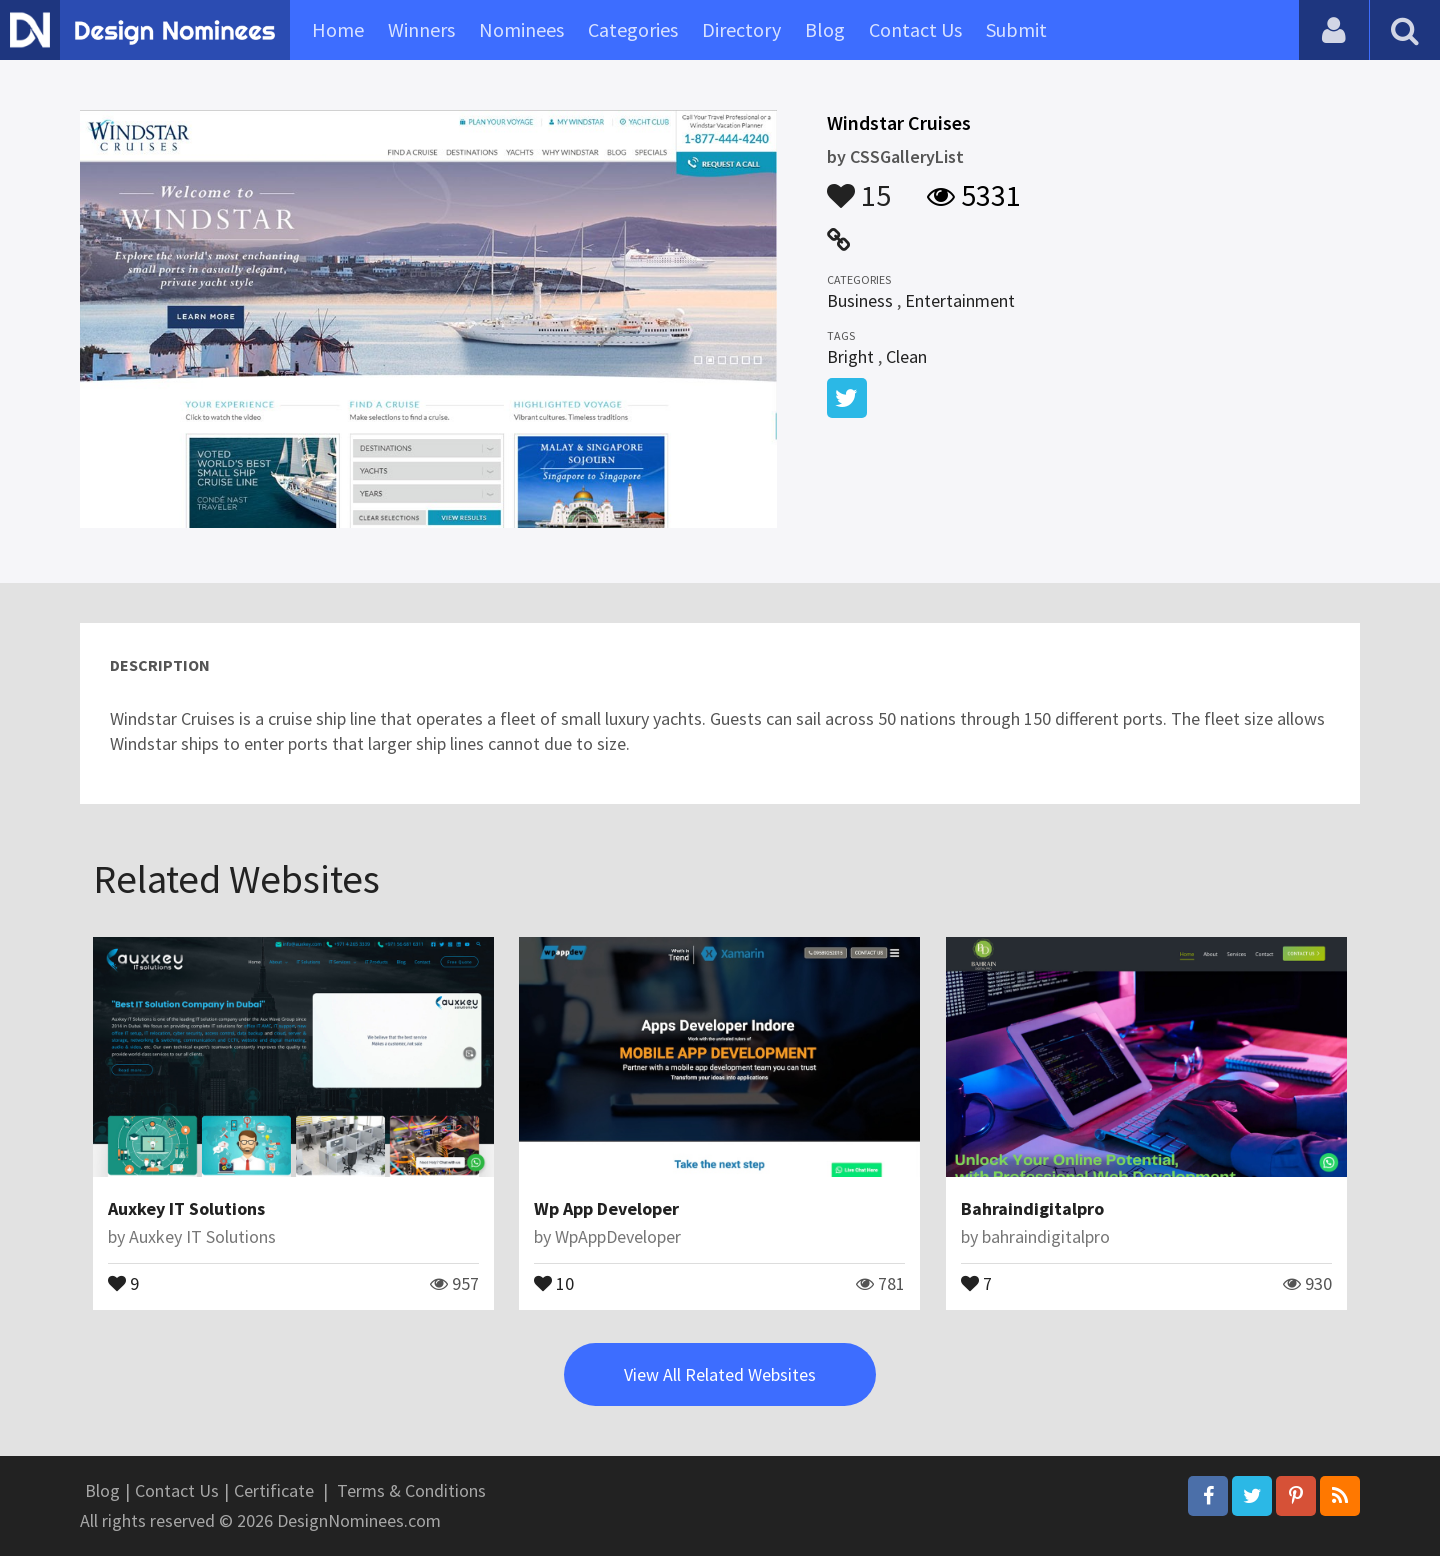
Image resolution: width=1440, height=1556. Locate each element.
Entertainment (960, 300)
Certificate (274, 1490)
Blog (825, 29)
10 (554, 1282)
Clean (906, 356)
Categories (633, 29)
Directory (741, 29)
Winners (421, 29)
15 (859, 186)
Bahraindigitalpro (1032, 1208)
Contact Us (915, 29)
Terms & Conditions (411, 1490)
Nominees (521, 29)
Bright (850, 356)
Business (860, 300)
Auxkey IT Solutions (186, 1208)
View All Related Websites (720, 1374)
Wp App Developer (606, 1208)
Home (338, 29)
